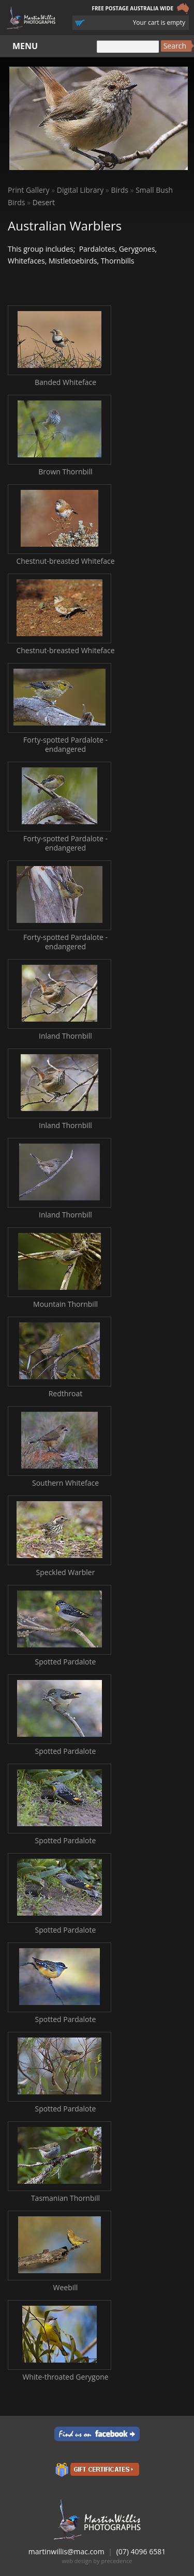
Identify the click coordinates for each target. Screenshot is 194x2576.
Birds (119, 190)
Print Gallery (29, 190)
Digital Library (80, 190)
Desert (44, 202)
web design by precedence (97, 2561)
